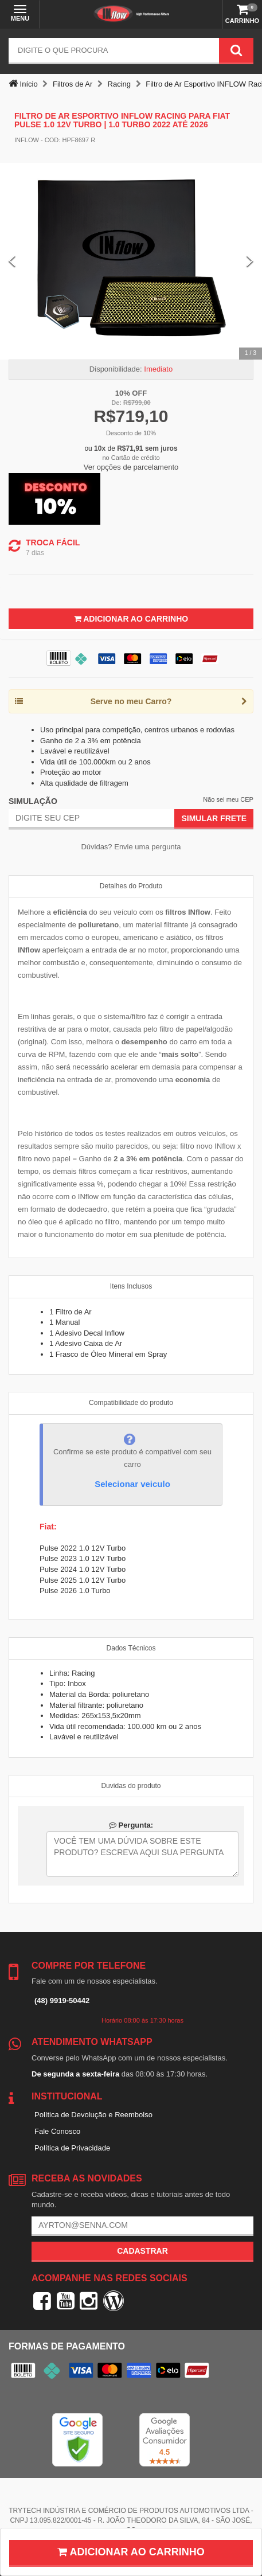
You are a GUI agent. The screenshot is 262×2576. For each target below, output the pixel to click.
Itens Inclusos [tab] (131, 1286)
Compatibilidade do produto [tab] (131, 1403)
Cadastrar (142, 2250)
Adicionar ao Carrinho (131, 618)
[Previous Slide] (12, 261)
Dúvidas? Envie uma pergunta (131, 846)
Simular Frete (214, 818)
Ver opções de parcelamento (131, 467)
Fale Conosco (57, 2131)
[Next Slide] (250, 261)
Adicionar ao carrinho (131, 2552)
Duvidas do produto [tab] (131, 1786)
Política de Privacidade (72, 2148)
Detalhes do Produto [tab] (131, 886)
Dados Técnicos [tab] (131, 1648)
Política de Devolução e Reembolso (93, 2114)
